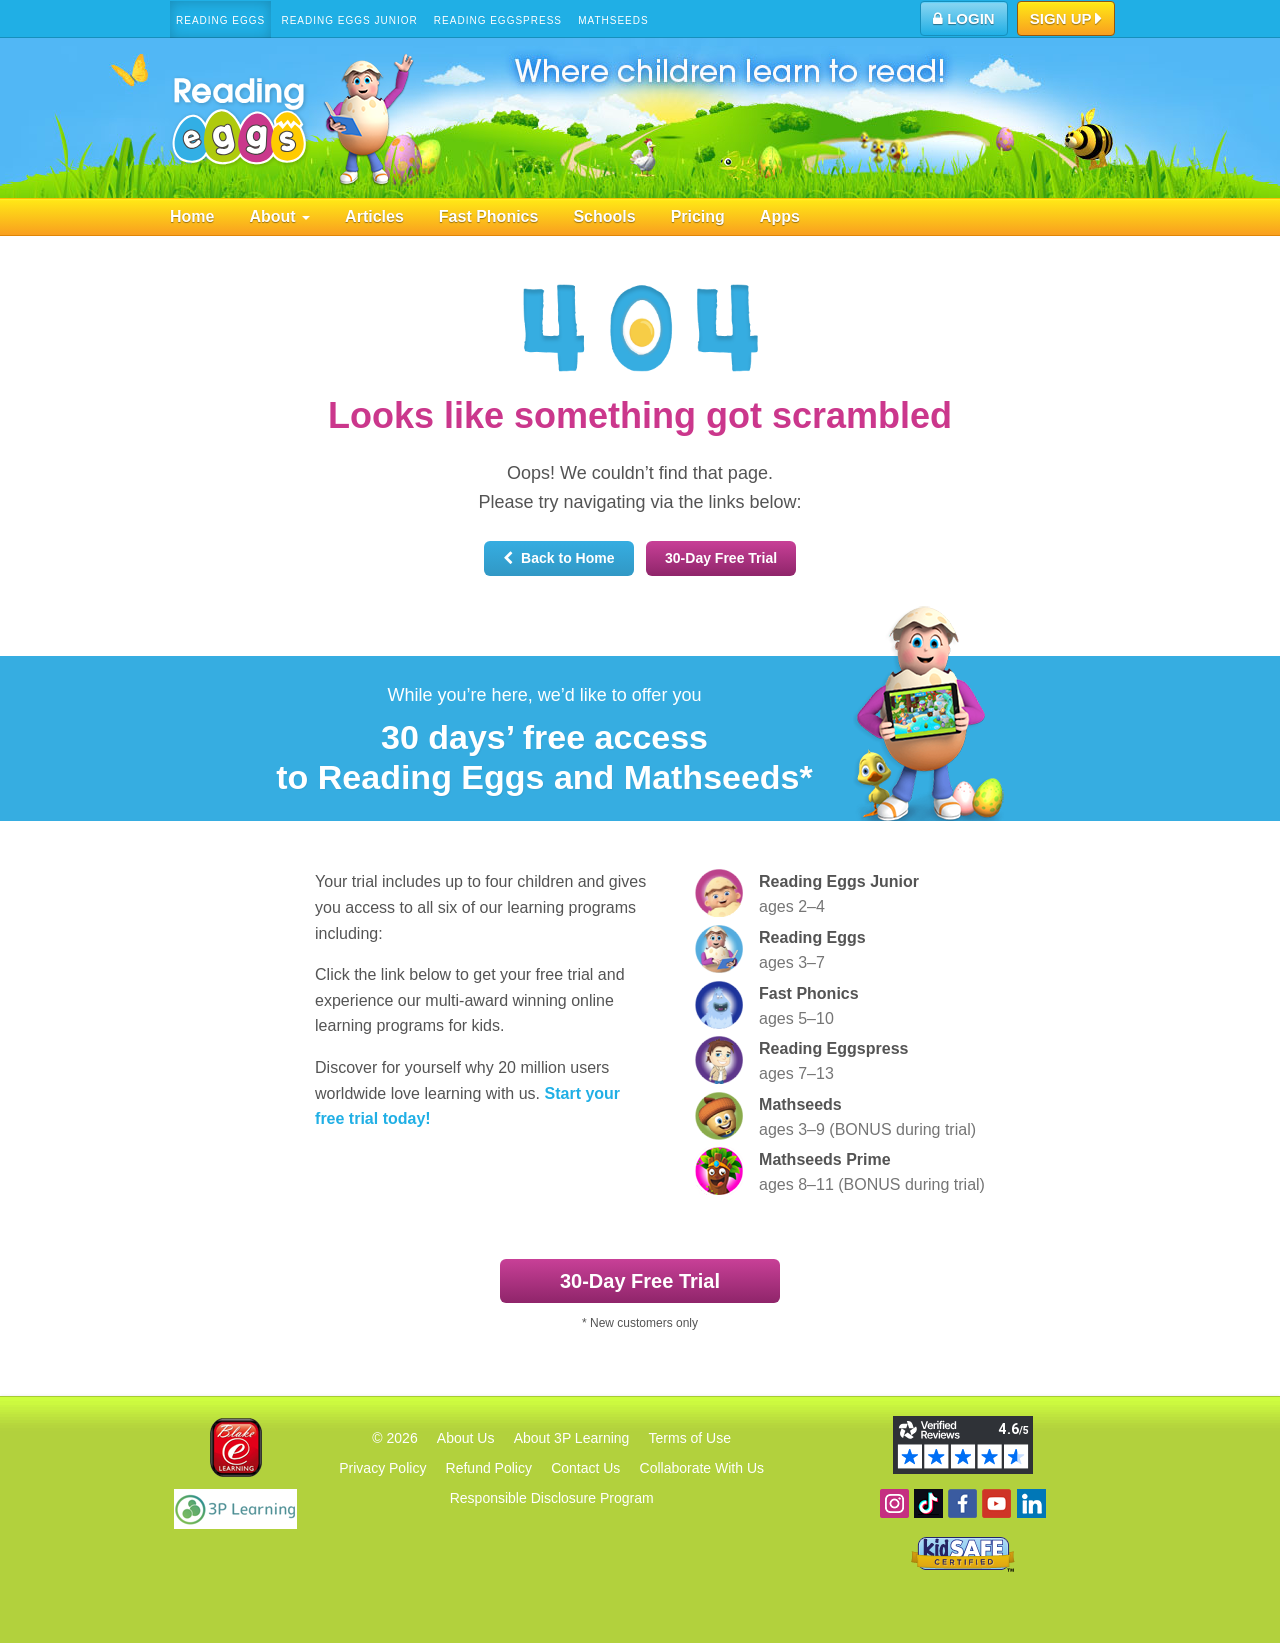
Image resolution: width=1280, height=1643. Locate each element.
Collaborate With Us (702, 1468)
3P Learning (235, 1509)
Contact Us (585, 1468)
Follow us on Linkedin (1031, 1503)
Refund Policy (489, 1468)
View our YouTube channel (996, 1503)
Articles (374, 216)
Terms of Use (690, 1438)
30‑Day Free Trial (721, 558)
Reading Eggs (220, 20)
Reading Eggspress (498, 20)
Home (192, 216)
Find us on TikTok (928, 1503)
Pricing (698, 216)
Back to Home (558, 558)
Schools (604, 216)
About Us (466, 1438)
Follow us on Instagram (894, 1503)
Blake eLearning (236, 1447)
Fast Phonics (489, 216)
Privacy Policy (382, 1468)
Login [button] (964, 18)
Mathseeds (613, 20)
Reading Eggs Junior (349, 20)
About (279, 216)
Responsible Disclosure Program (552, 1498)
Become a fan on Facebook (962, 1503)
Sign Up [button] (1066, 20)
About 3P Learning (572, 1438)
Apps (780, 216)
